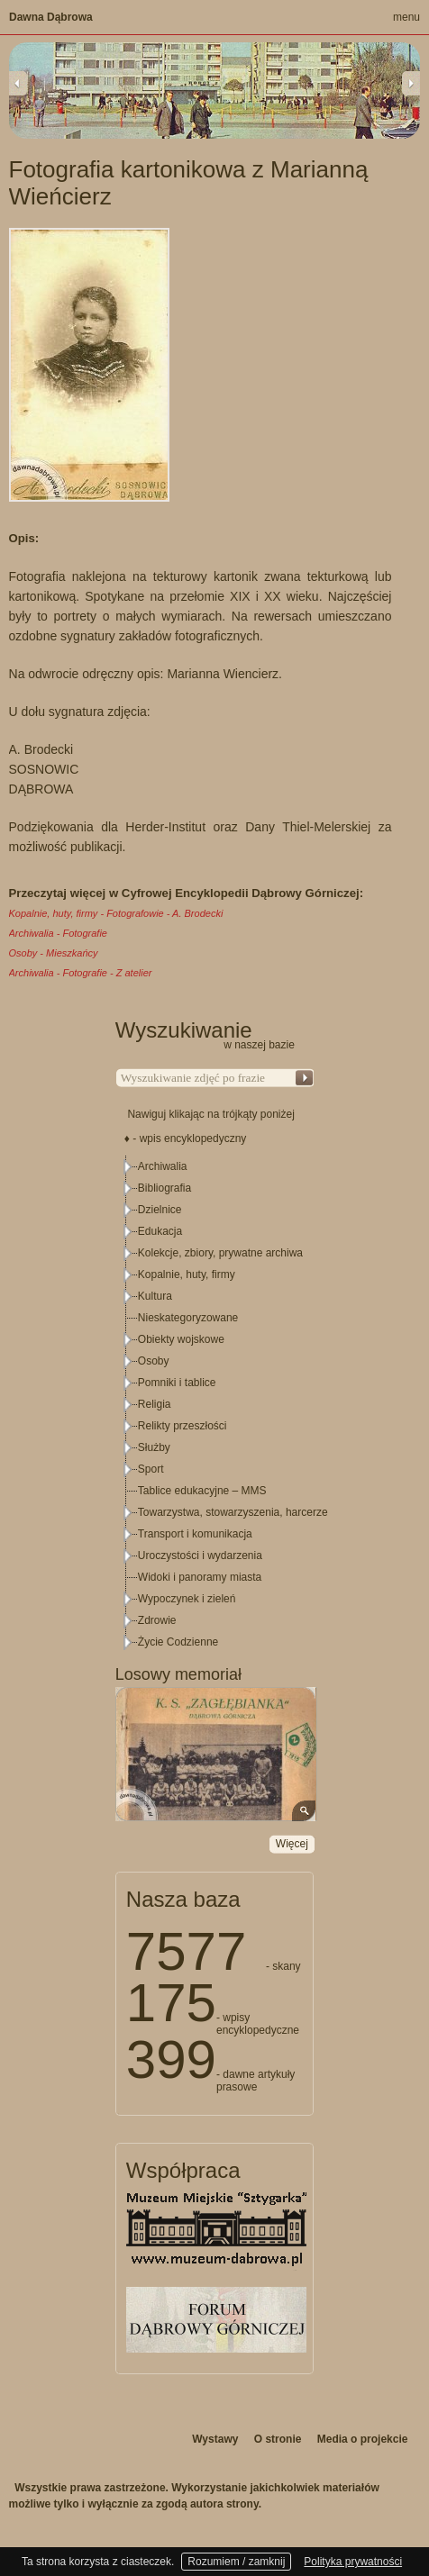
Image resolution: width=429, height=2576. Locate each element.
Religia (154, 1404)
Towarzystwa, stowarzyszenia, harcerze (233, 1512)
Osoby (153, 1361)
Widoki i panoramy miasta (199, 1577)
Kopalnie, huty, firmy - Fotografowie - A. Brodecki (116, 913)
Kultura (155, 1296)
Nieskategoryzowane (188, 1317)
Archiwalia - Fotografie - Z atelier (80, 972)
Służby (154, 1447)
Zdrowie (157, 1620)
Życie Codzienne (178, 1642)
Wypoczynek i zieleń (187, 1598)
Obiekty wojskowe (181, 1339)
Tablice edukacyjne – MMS (202, 1490)
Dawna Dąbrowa (51, 17)
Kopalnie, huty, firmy (186, 1274)
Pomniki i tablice (177, 1382)
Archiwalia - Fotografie (58, 933)
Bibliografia (164, 1188)
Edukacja (160, 1231)
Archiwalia (162, 1166)
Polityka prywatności (353, 2561)
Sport (151, 1469)
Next (410, 82)
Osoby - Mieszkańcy (53, 953)
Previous (18, 82)
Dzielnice (160, 1209)
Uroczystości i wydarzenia (200, 1555)
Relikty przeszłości (182, 1426)
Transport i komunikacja (195, 1534)
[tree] (215, 1404)
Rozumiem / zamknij (236, 2561)
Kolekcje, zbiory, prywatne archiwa (220, 1253)
